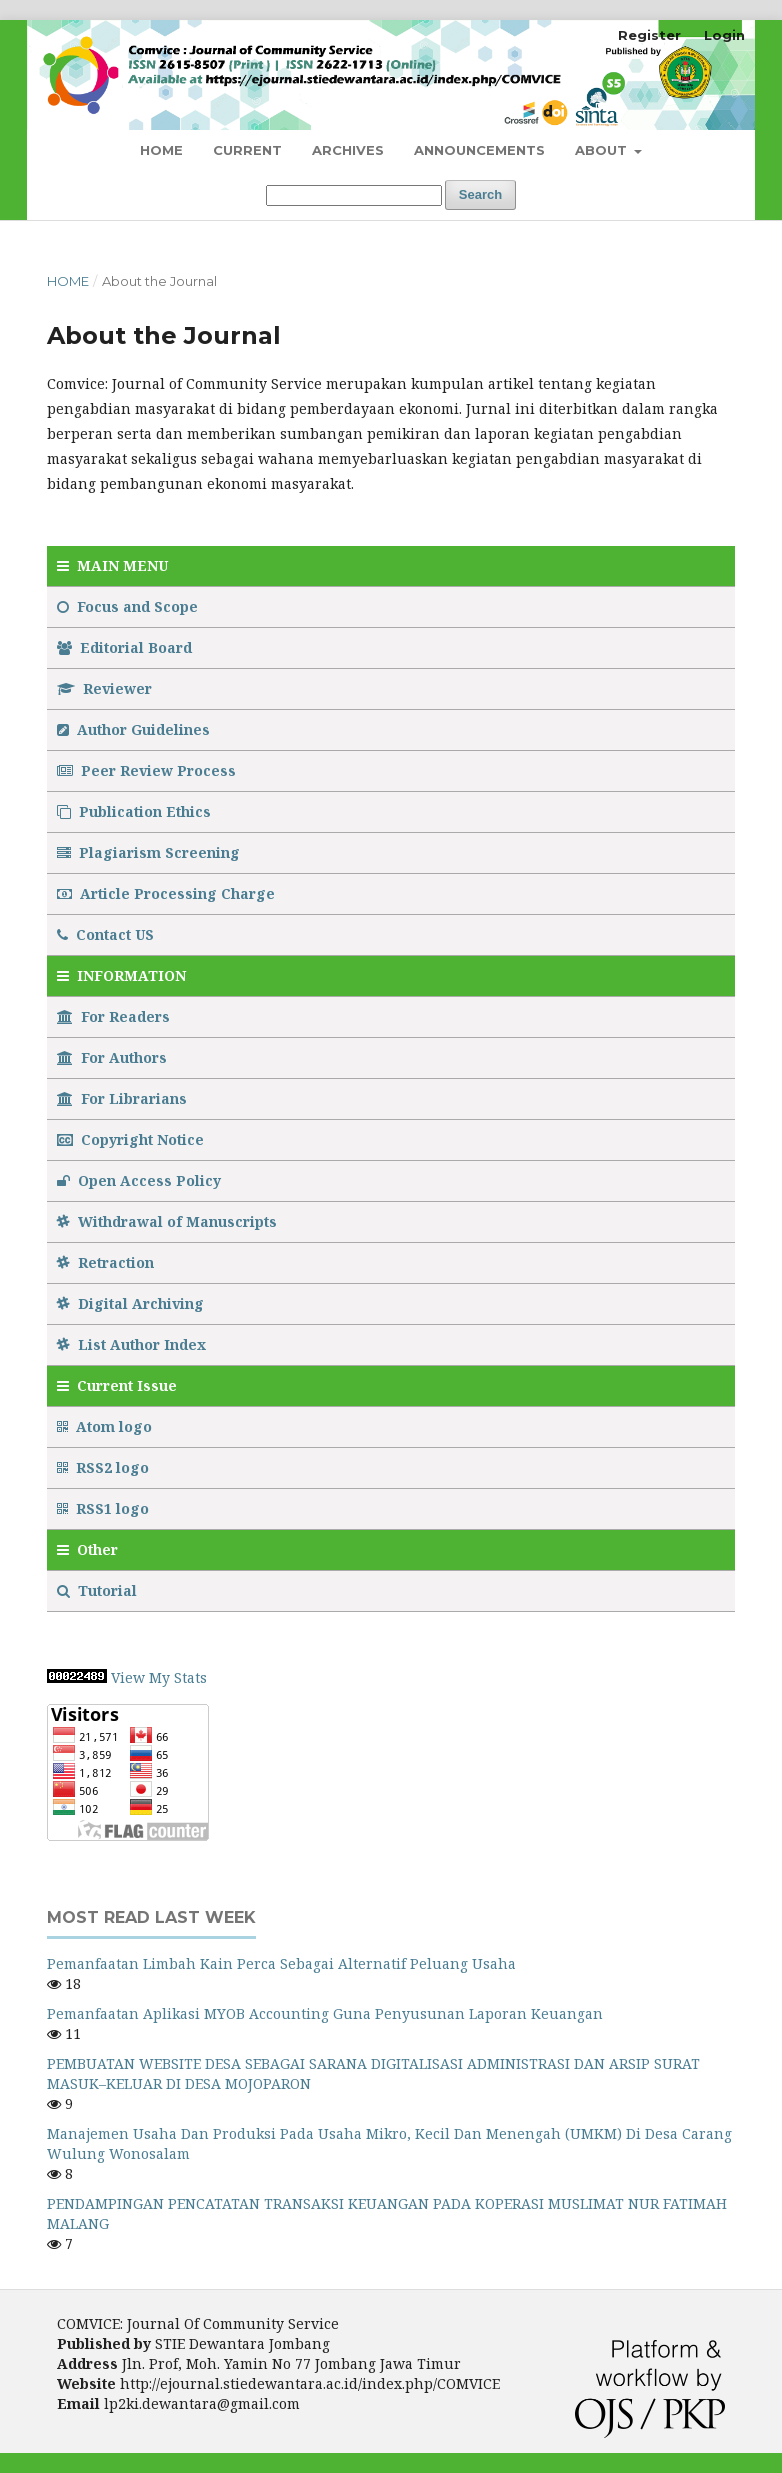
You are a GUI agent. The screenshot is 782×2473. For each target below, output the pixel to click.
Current (247, 150)
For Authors (112, 1057)
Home (161, 150)
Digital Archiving (130, 1303)
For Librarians (122, 1098)
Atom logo (106, 1426)
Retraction (105, 1262)
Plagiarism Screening (148, 852)
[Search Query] (354, 195)
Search (480, 194)
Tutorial (99, 1590)
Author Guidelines (133, 729)
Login (724, 35)
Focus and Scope (127, 606)
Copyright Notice (130, 1139)
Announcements (479, 150)
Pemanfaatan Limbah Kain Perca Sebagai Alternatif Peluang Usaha (281, 1963)
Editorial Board (124, 647)
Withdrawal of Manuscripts (167, 1221)
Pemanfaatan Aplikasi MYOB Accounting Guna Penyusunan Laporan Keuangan (325, 2013)
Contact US (105, 934)
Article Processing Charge (166, 893)
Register (649, 35)
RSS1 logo (105, 1508)
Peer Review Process (146, 770)
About (603, 150)
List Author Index (131, 1344)
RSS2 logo (105, 1467)
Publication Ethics (134, 811)
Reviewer (104, 688)
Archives (348, 150)
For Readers (113, 1016)
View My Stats (159, 1677)
